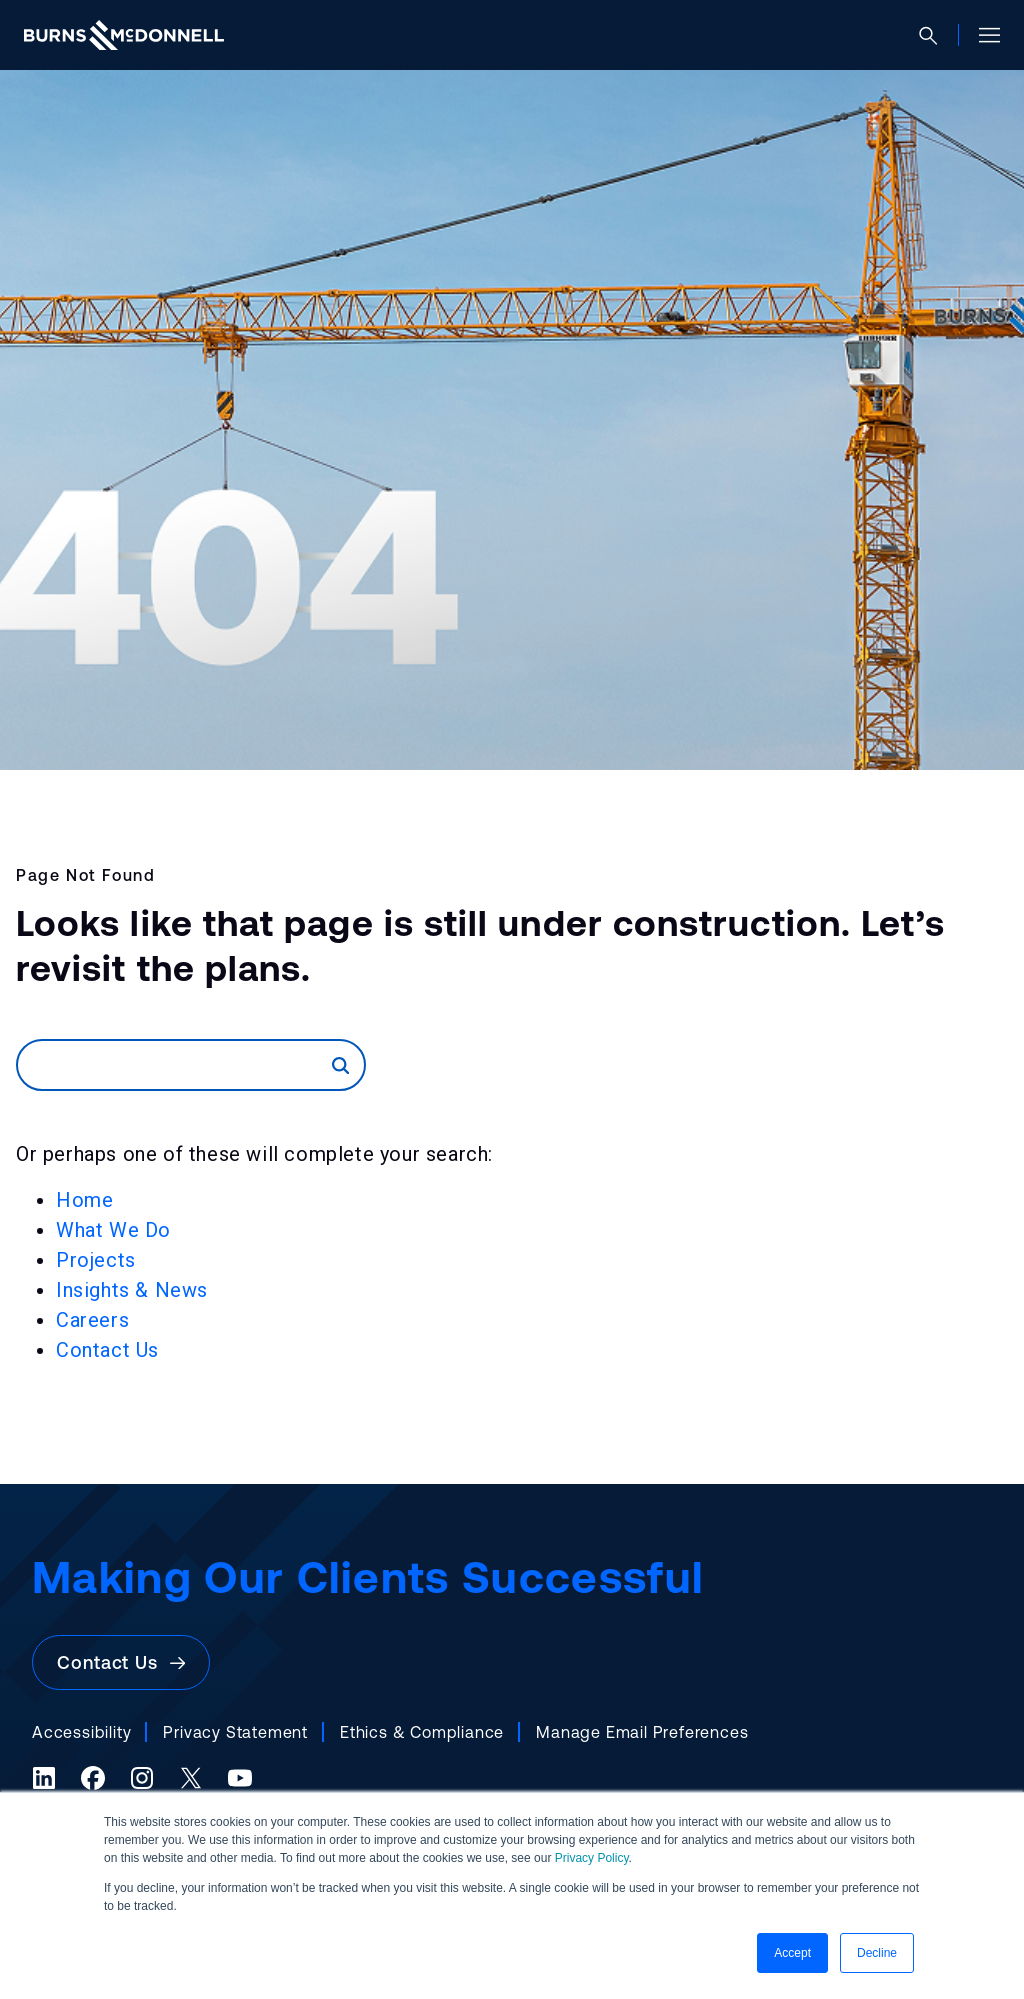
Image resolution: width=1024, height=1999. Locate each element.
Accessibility (81, 1732)
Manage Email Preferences (642, 1732)
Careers (92, 1320)
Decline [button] (877, 1953)
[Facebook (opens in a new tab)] (93, 1778)
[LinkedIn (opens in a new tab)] (44, 1778)
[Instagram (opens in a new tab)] (142, 1778)
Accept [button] (792, 1953)
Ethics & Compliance (422, 1732)
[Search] (175, 1065)
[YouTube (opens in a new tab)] (240, 1778)
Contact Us (107, 1350)
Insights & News (132, 1290)
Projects (96, 1260)
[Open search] (936, 35)
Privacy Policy (592, 1858)
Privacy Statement (235, 1732)
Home (84, 1200)
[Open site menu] (981, 35)
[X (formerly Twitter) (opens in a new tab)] (191, 1778)
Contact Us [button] (121, 1662)
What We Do (113, 1230)
